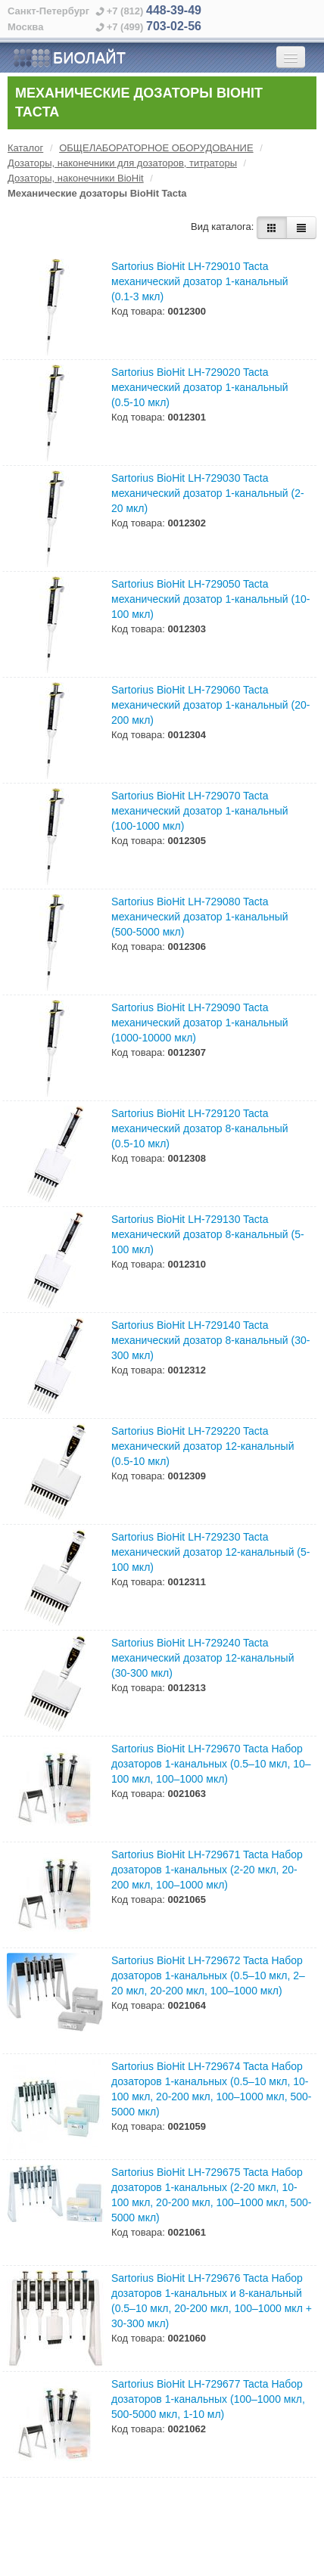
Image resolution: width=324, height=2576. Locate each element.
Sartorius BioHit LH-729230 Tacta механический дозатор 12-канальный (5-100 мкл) (210, 1552)
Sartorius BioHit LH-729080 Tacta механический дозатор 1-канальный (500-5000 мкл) (199, 916)
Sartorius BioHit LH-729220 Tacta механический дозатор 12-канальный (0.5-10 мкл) (202, 1446)
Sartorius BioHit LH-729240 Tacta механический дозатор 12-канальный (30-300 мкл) (202, 1658)
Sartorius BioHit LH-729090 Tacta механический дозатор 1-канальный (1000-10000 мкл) (199, 1022)
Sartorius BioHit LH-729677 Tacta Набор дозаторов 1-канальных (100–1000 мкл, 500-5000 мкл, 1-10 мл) (208, 2399)
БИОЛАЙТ (69, 58)
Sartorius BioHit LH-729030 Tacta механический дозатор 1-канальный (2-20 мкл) (207, 493)
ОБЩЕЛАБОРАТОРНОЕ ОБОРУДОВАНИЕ (156, 148)
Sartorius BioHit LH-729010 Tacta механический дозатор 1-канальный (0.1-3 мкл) (199, 281)
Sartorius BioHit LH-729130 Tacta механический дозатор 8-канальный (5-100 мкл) (207, 1234)
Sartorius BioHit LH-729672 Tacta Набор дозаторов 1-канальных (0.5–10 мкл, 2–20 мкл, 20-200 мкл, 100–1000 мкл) (208, 1975)
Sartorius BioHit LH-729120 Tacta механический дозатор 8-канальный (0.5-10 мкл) (199, 1128)
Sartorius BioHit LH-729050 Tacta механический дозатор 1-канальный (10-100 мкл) (210, 599)
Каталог (25, 148)
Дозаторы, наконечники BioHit (76, 178)
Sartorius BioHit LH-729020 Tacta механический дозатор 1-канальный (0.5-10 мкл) (199, 387)
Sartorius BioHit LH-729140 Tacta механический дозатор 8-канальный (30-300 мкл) (210, 1340)
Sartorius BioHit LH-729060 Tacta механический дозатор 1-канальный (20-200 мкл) (210, 705)
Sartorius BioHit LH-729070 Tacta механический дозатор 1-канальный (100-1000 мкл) (199, 811)
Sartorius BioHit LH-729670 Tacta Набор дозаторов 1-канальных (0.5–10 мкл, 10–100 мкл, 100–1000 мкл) (211, 1764)
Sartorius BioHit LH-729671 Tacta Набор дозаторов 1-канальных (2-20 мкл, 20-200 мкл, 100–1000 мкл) (207, 1869)
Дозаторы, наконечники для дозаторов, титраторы (122, 163)
